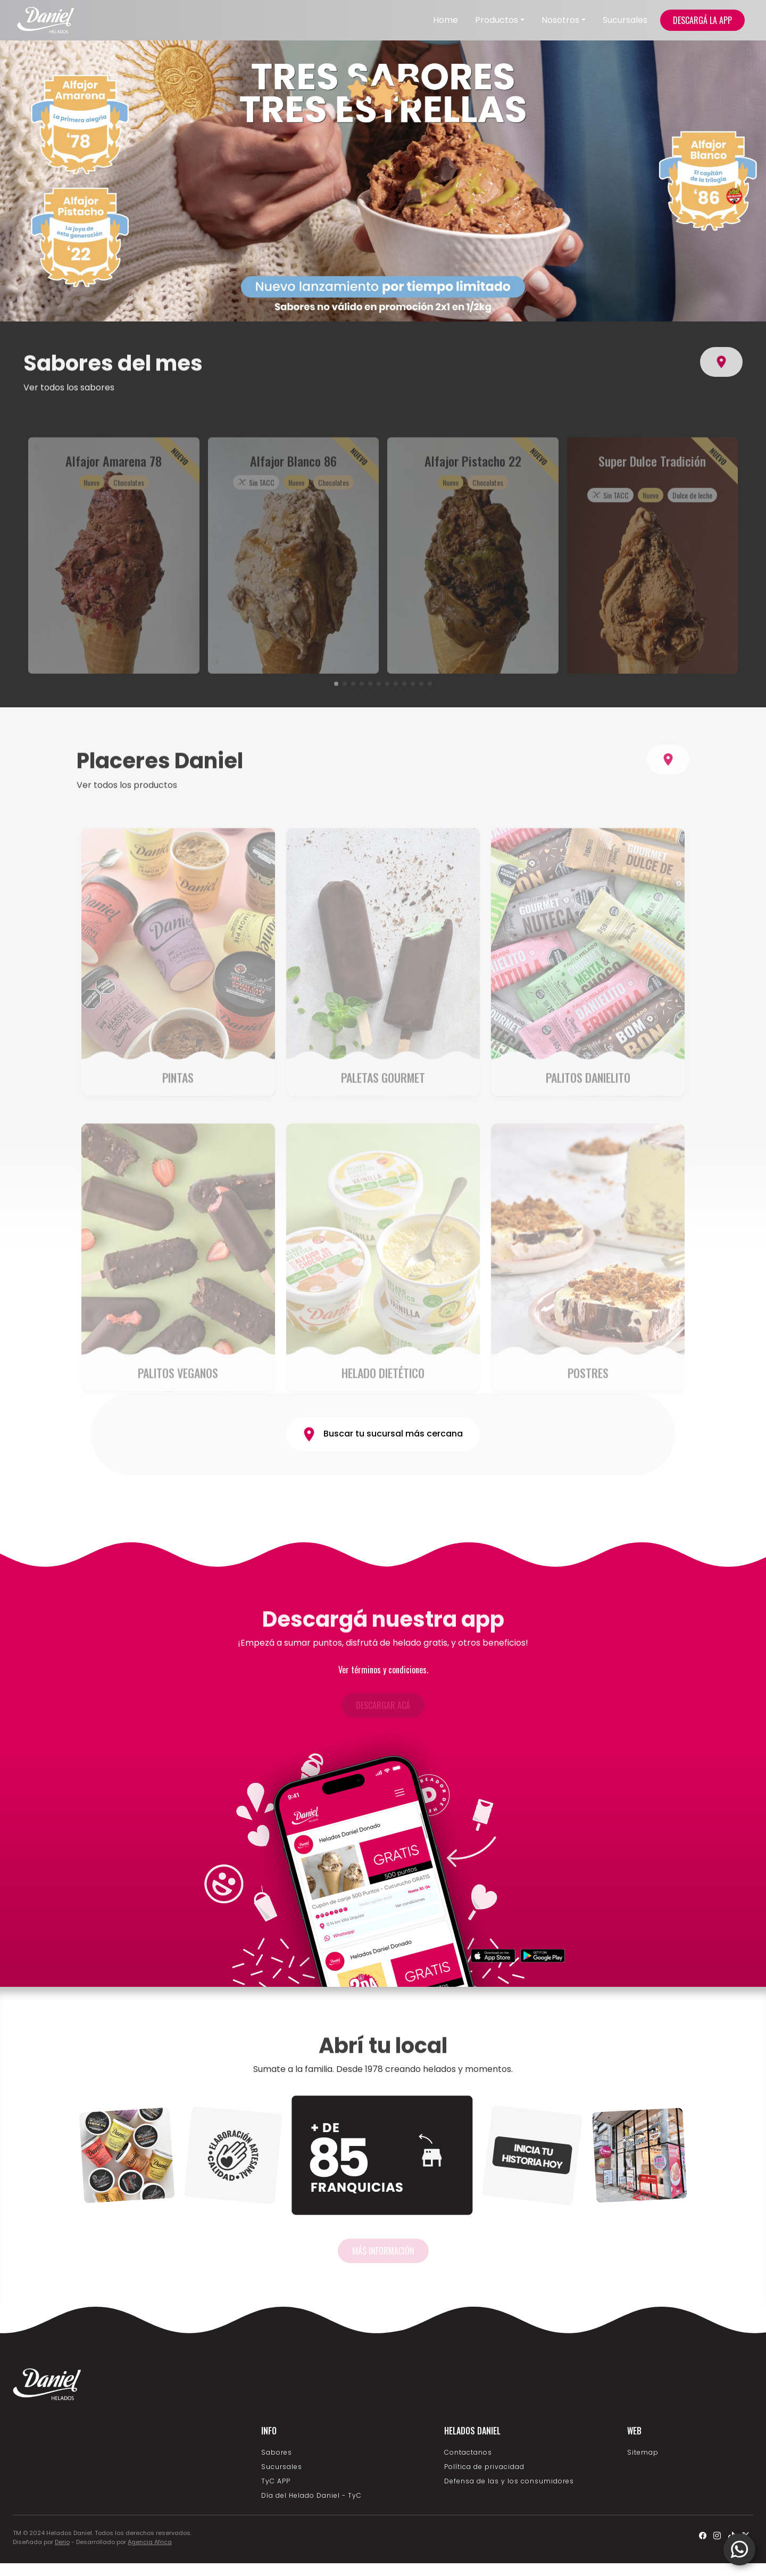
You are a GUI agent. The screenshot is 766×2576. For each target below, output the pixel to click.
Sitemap (643, 2452)
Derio (62, 2542)
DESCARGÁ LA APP (702, 20)
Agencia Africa (150, 2542)
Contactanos (468, 2452)
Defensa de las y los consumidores (509, 2481)
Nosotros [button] (560, 20)
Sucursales (625, 20)
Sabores (276, 2452)
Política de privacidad (484, 2466)
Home (445, 20)
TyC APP (275, 2481)
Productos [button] (496, 20)
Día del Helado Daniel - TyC (311, 2495)
